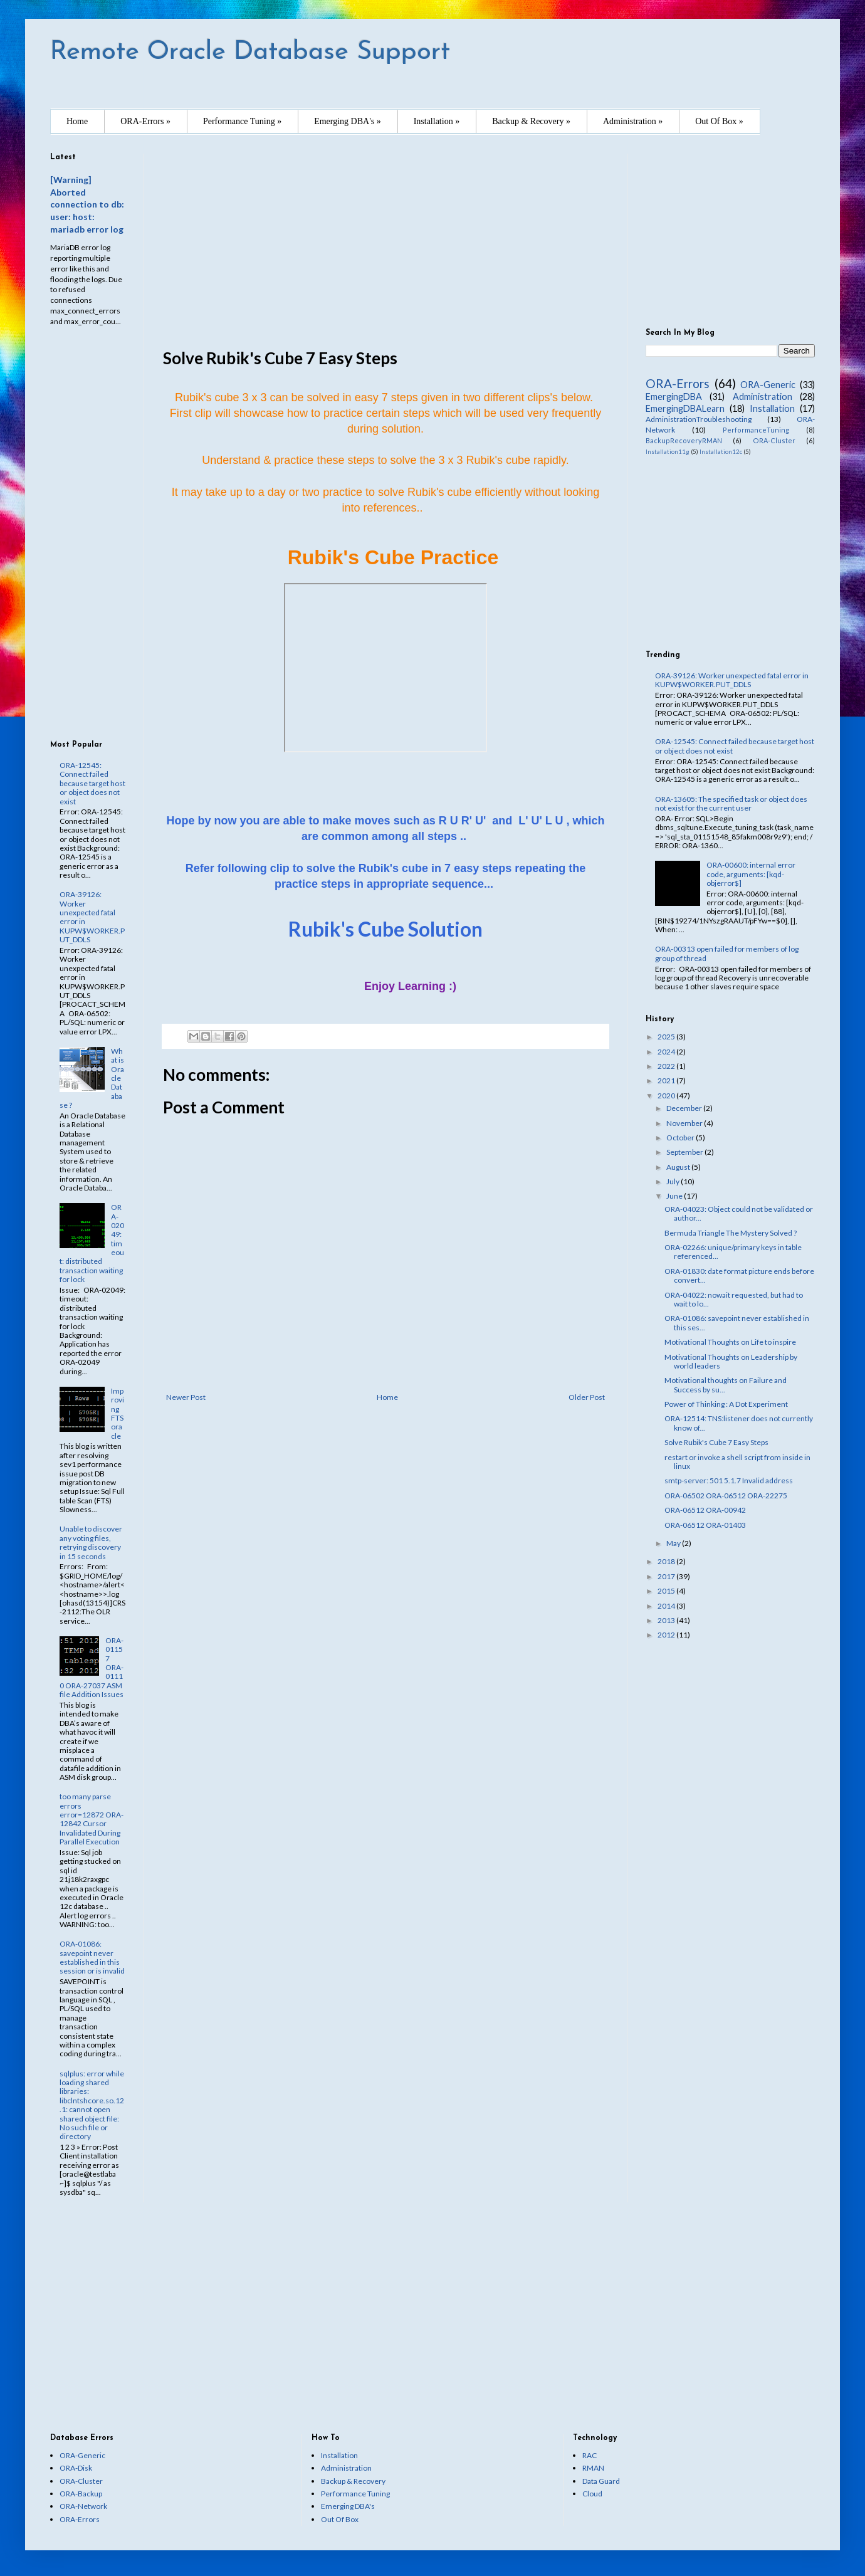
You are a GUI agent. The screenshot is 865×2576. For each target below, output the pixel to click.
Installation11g (667, 451)
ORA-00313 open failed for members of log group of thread (727, 953)
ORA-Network (83, 2506)
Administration (762, 396)
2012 (667, 1634)
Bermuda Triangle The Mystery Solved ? (730, 1233)
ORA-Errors (678, 383)
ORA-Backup (81, 2493)
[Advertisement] (385, 241)
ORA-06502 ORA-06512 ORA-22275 (725, 1495)
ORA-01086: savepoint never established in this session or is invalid (92, 1957)
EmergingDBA (674, 396)
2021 (667, 1080)
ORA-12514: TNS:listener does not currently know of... (738, 1423)
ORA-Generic (767, 384)
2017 (667, 1576)
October (681, 1137)
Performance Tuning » (242, 121)
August (678, 1167)
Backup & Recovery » (531, 121)
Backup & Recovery (353, 2481)
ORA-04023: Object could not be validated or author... (738, 1213)
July (673, 1181)
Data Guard (601, 2481)
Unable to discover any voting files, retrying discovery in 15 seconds (91, 1542)
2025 (667, 1036)
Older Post (587, 1397)
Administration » (633, 121)
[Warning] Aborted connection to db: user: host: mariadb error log (87, 204)
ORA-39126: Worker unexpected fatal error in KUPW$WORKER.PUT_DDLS (92, 917)
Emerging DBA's (348, 2506)
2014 (667, 1606)
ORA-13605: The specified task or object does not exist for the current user (731, 803)
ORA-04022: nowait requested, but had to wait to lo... (733, 1299)
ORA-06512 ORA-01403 (705, 1525)
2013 (667, 1620)
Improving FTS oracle (117, 1413)
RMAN (593, 2468)
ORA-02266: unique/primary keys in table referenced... (733, 1252)
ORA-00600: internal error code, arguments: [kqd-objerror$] (750, 874)
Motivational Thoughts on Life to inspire (730, 1342)
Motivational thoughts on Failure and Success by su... (725, 1384)
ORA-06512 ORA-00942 (705, 1510)
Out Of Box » (719, 121)
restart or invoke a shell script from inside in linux (737, 1462)
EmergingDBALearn (685, 408)
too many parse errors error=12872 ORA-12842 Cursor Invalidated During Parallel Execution (91, 1819)
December (684, 1108)
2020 (667, 1095)
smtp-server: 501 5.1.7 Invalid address (728, 1480)
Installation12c (721, 451)
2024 (667, 1051)
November (685, 1123)
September (685, 1152)
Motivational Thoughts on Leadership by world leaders (730, 1361)
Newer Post (186, 1397)
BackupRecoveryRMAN (684, 440)
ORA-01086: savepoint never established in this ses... (736, 1322)
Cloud (592, 2493)
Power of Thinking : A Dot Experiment (726, 1404)
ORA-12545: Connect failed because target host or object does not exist (92, 783)
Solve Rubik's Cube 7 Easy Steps (716, 1442)
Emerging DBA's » (347, 121)
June (675, 1196)
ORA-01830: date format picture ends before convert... (739, 1275)
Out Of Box (340, 2519)
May (674, 1543)
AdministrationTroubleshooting (699, 419)
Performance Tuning (355, 2493)
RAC (589, 2455)
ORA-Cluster (774, 440)
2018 (667, 1561)
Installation (772, 408)
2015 (667, 1591)
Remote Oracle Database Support (250, 52)
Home (77, 121)
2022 (667, 1066)
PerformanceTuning (756, 430)
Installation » (437, 121)
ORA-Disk (76, 2468)
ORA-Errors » (145, 121)
